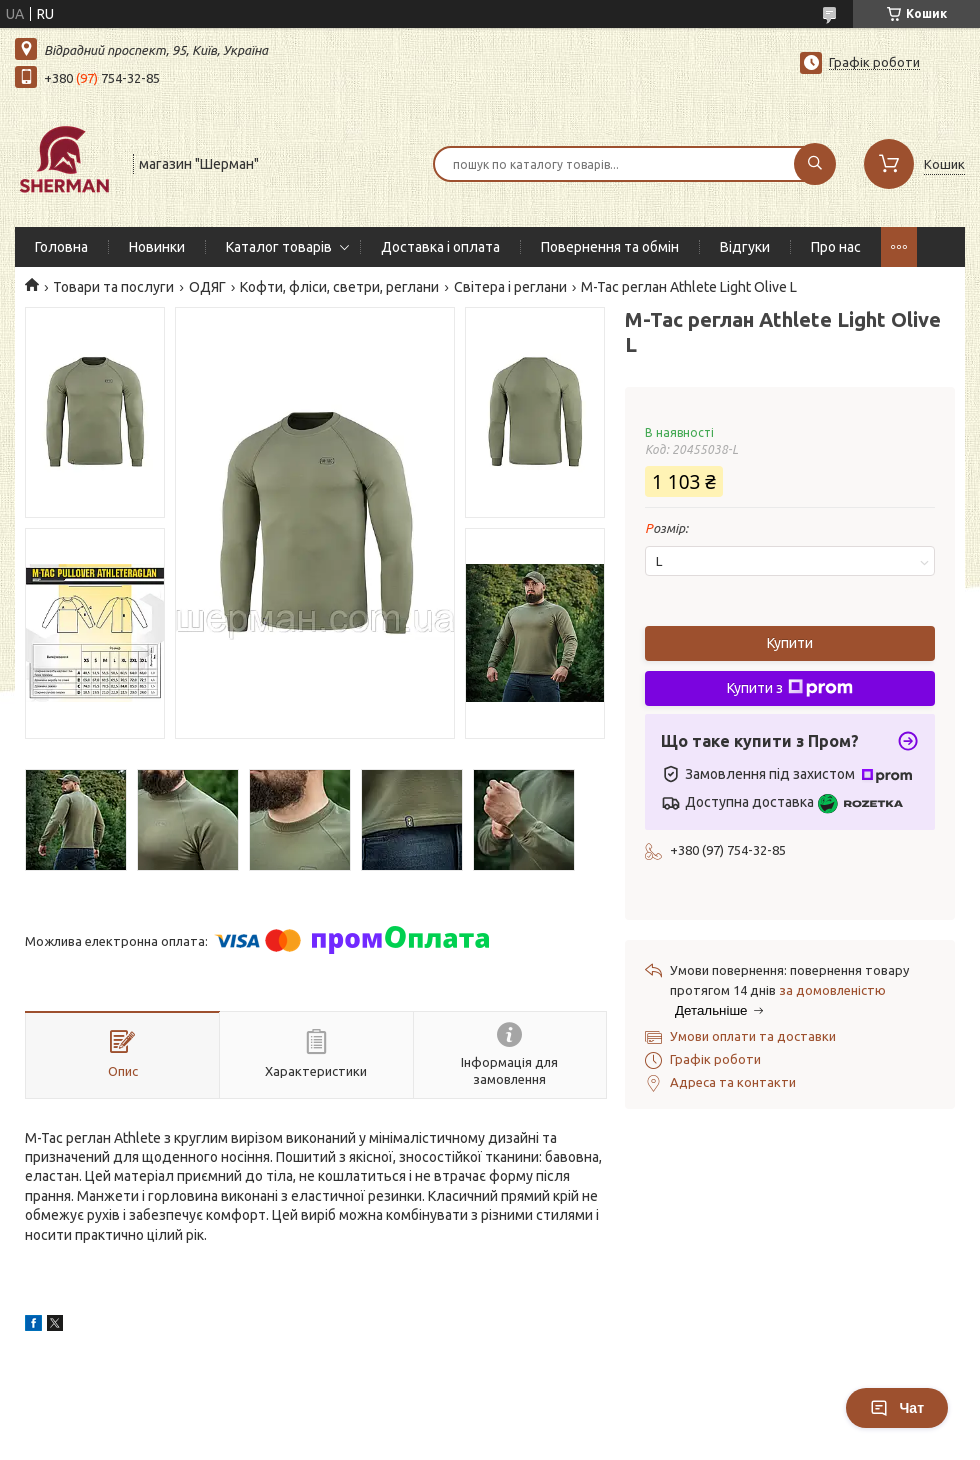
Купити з (790, 688)
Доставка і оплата (440, 247)
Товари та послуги (113, 287)
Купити (790, 643)
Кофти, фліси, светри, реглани (339, 287)
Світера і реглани (510, 287)
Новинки (157, 247)
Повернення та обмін (610, 247)
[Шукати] (815, 164)
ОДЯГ (207, 287)
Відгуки (745, 247)
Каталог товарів (279, 247)
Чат (897, 1408)
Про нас (836, 247)
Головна (61, 247)
